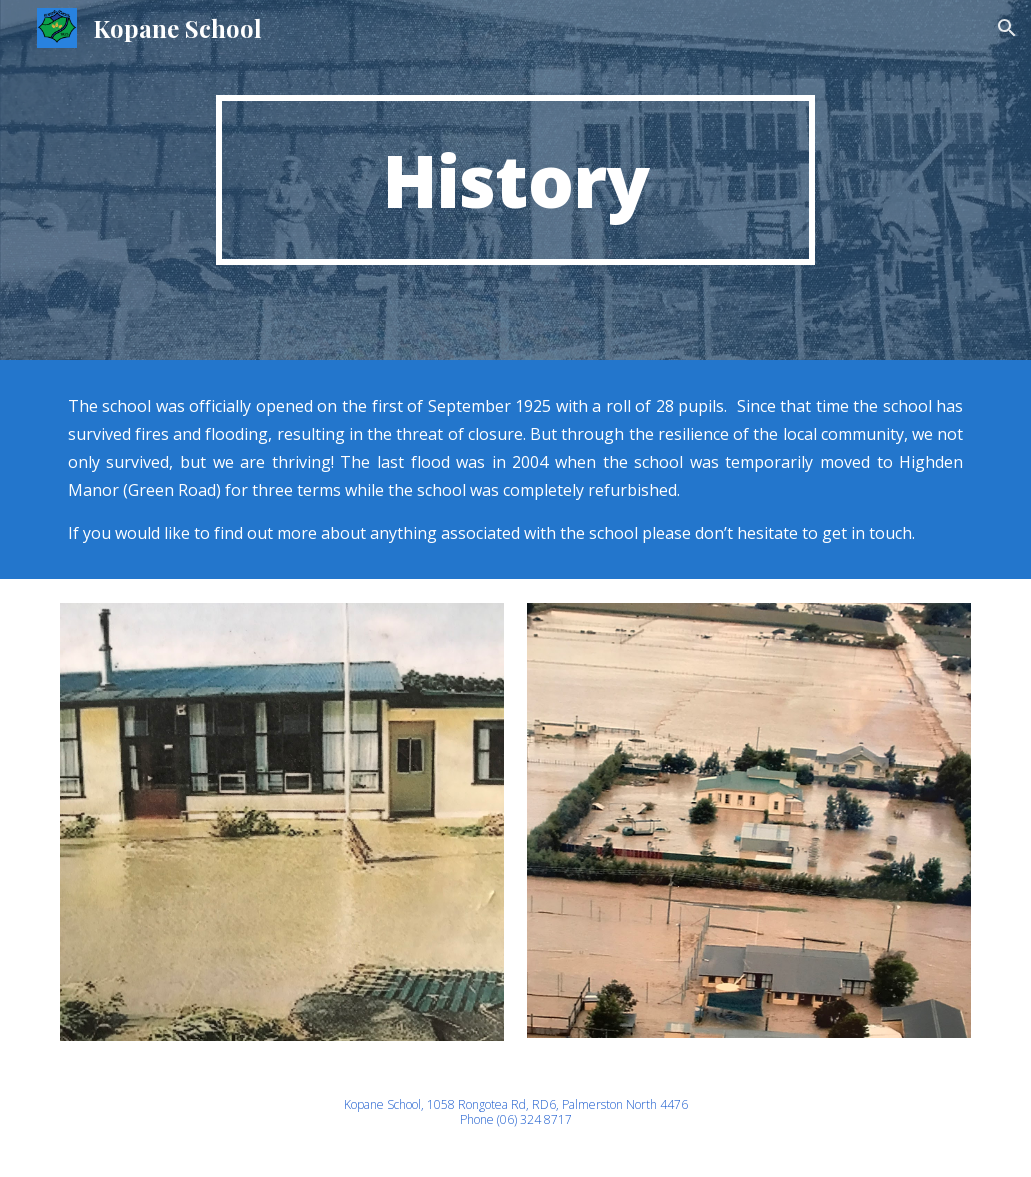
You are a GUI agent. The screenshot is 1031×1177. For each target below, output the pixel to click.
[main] (516, 180)
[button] (1007, 28)
